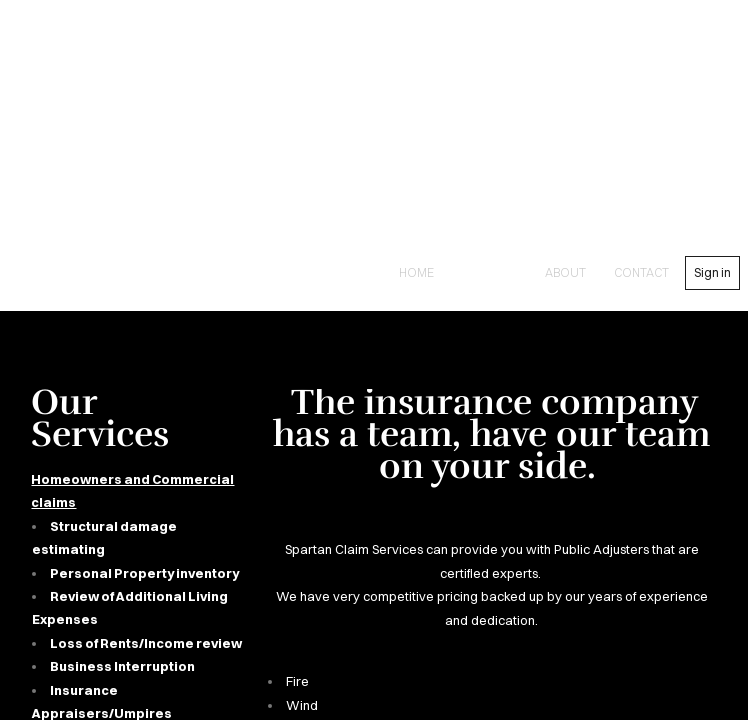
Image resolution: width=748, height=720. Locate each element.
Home (416, 272)
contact (641, 272)
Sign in (712, 272)
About (565, 272)
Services (489, 272)
